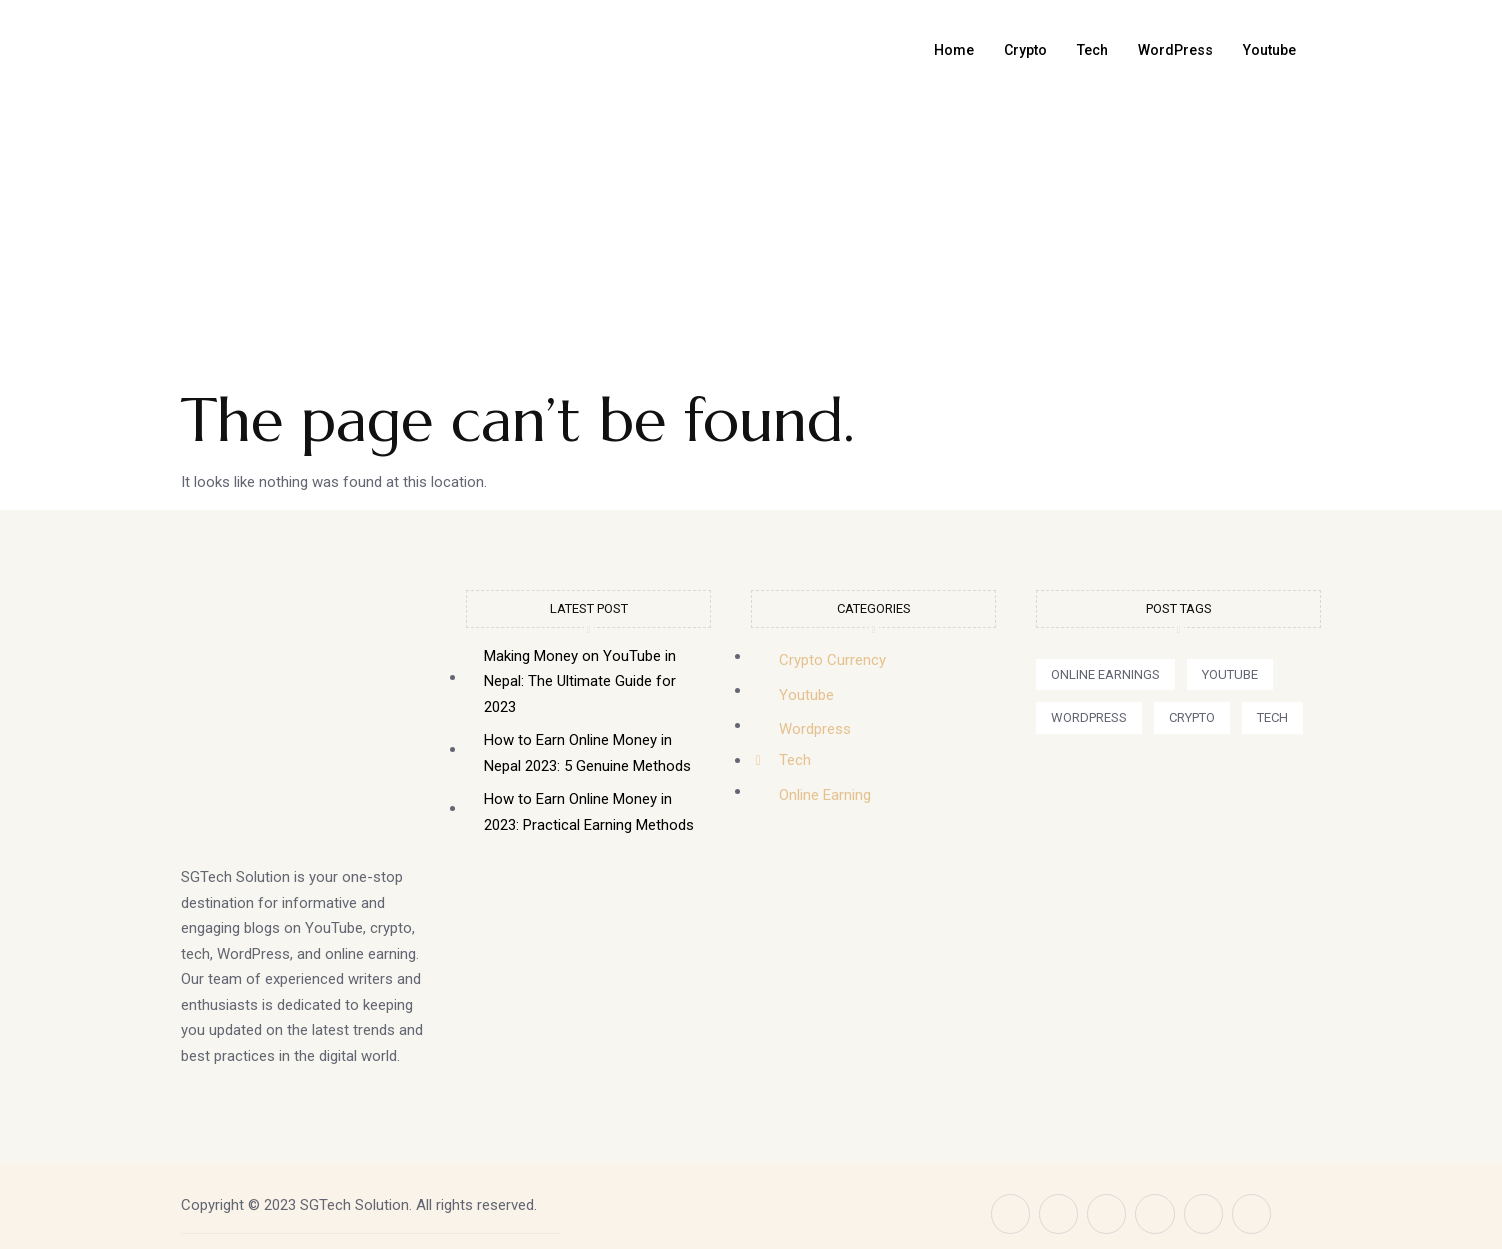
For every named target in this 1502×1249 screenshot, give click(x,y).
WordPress (1168, 49)
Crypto (1011, 49)
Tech (1081, 49)
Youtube (1266, 49)
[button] (1105, 675)
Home (937, 49)
